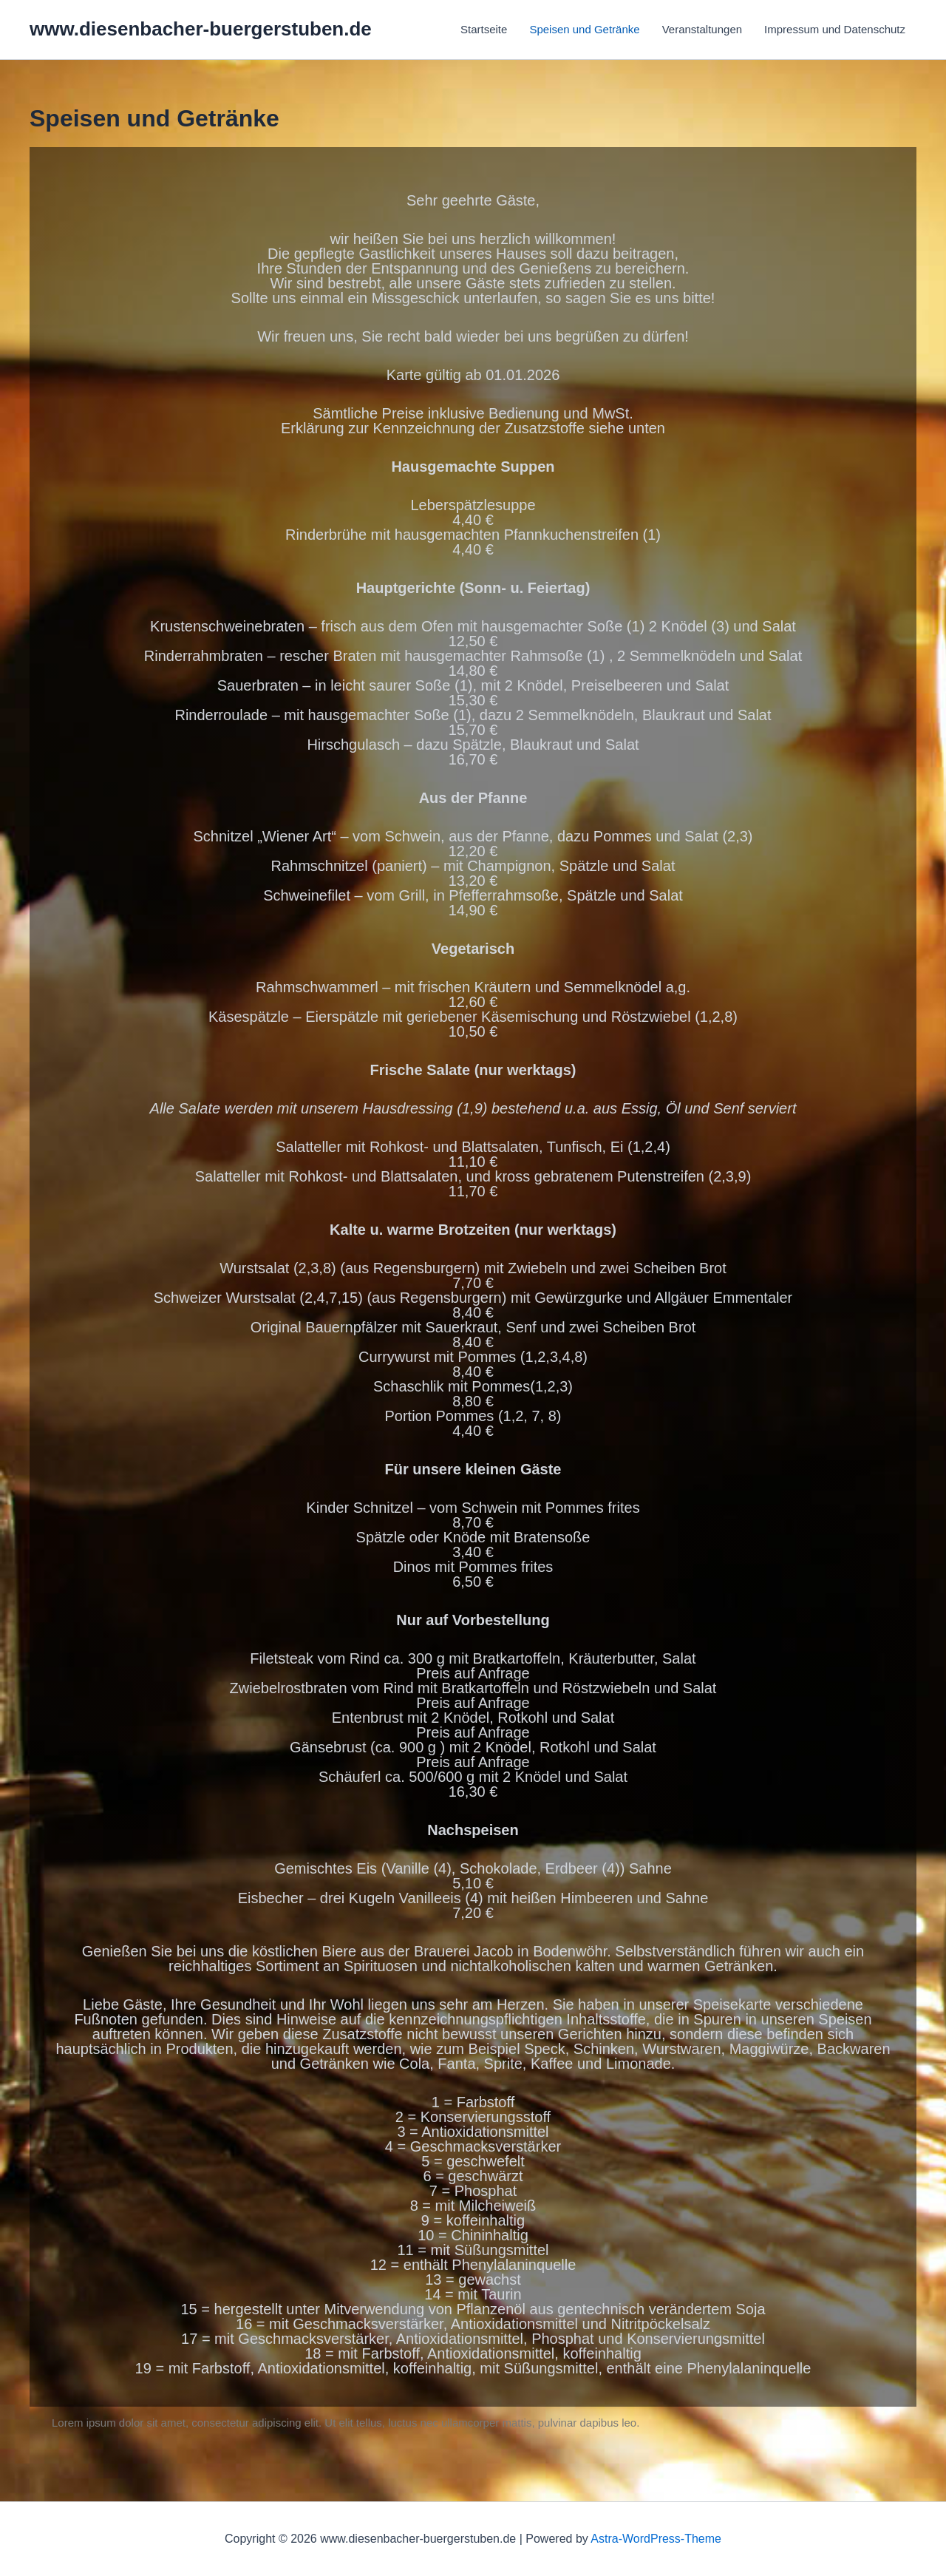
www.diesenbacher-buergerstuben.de (201, 29)
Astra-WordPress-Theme (656, 2538)
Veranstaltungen (702, 29)
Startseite (483, 29)
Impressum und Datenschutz (834, 29)
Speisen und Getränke (584, 29)
